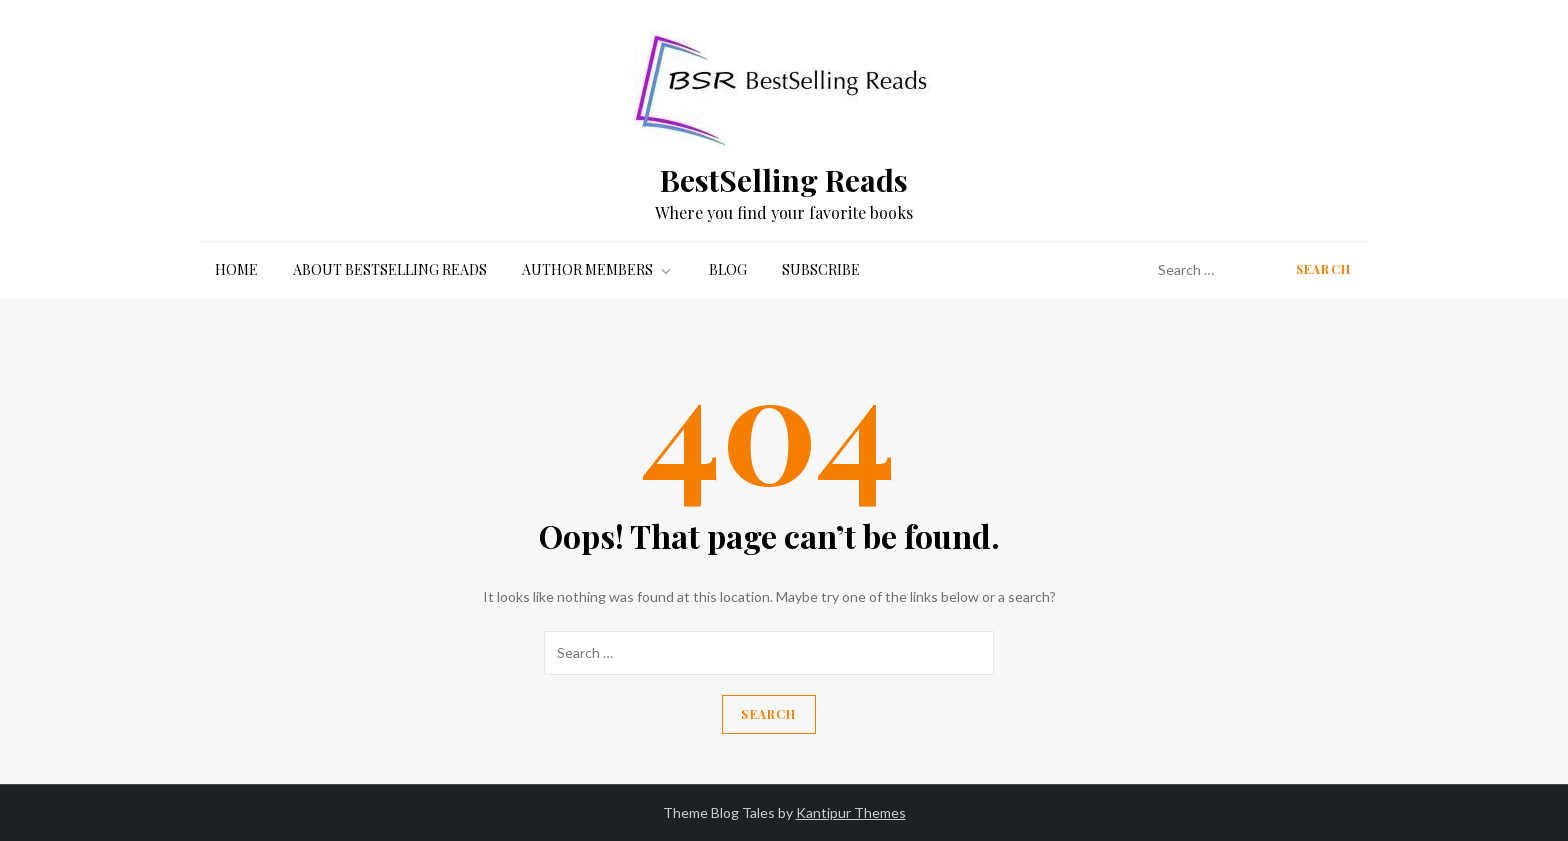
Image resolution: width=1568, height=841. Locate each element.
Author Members (598, 269)
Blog (728, 269)
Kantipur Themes (851, 812)
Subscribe (821, 269)
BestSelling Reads (784, 180)
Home (236, 269)
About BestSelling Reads (390, 269)
